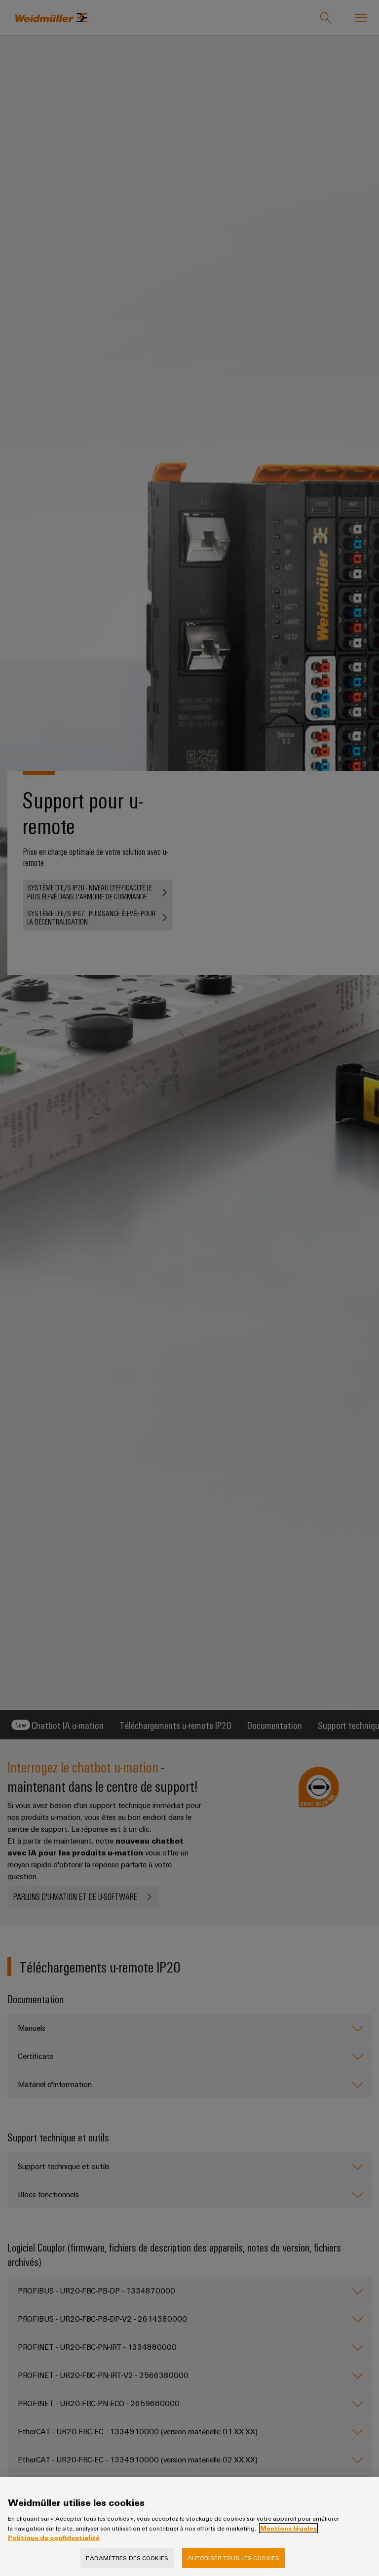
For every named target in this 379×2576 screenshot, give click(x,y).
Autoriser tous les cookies (233, 2558)
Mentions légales (288, 2528)
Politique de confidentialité (54, 2537)
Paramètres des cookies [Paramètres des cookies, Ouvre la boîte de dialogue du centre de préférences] (127, 2558)
